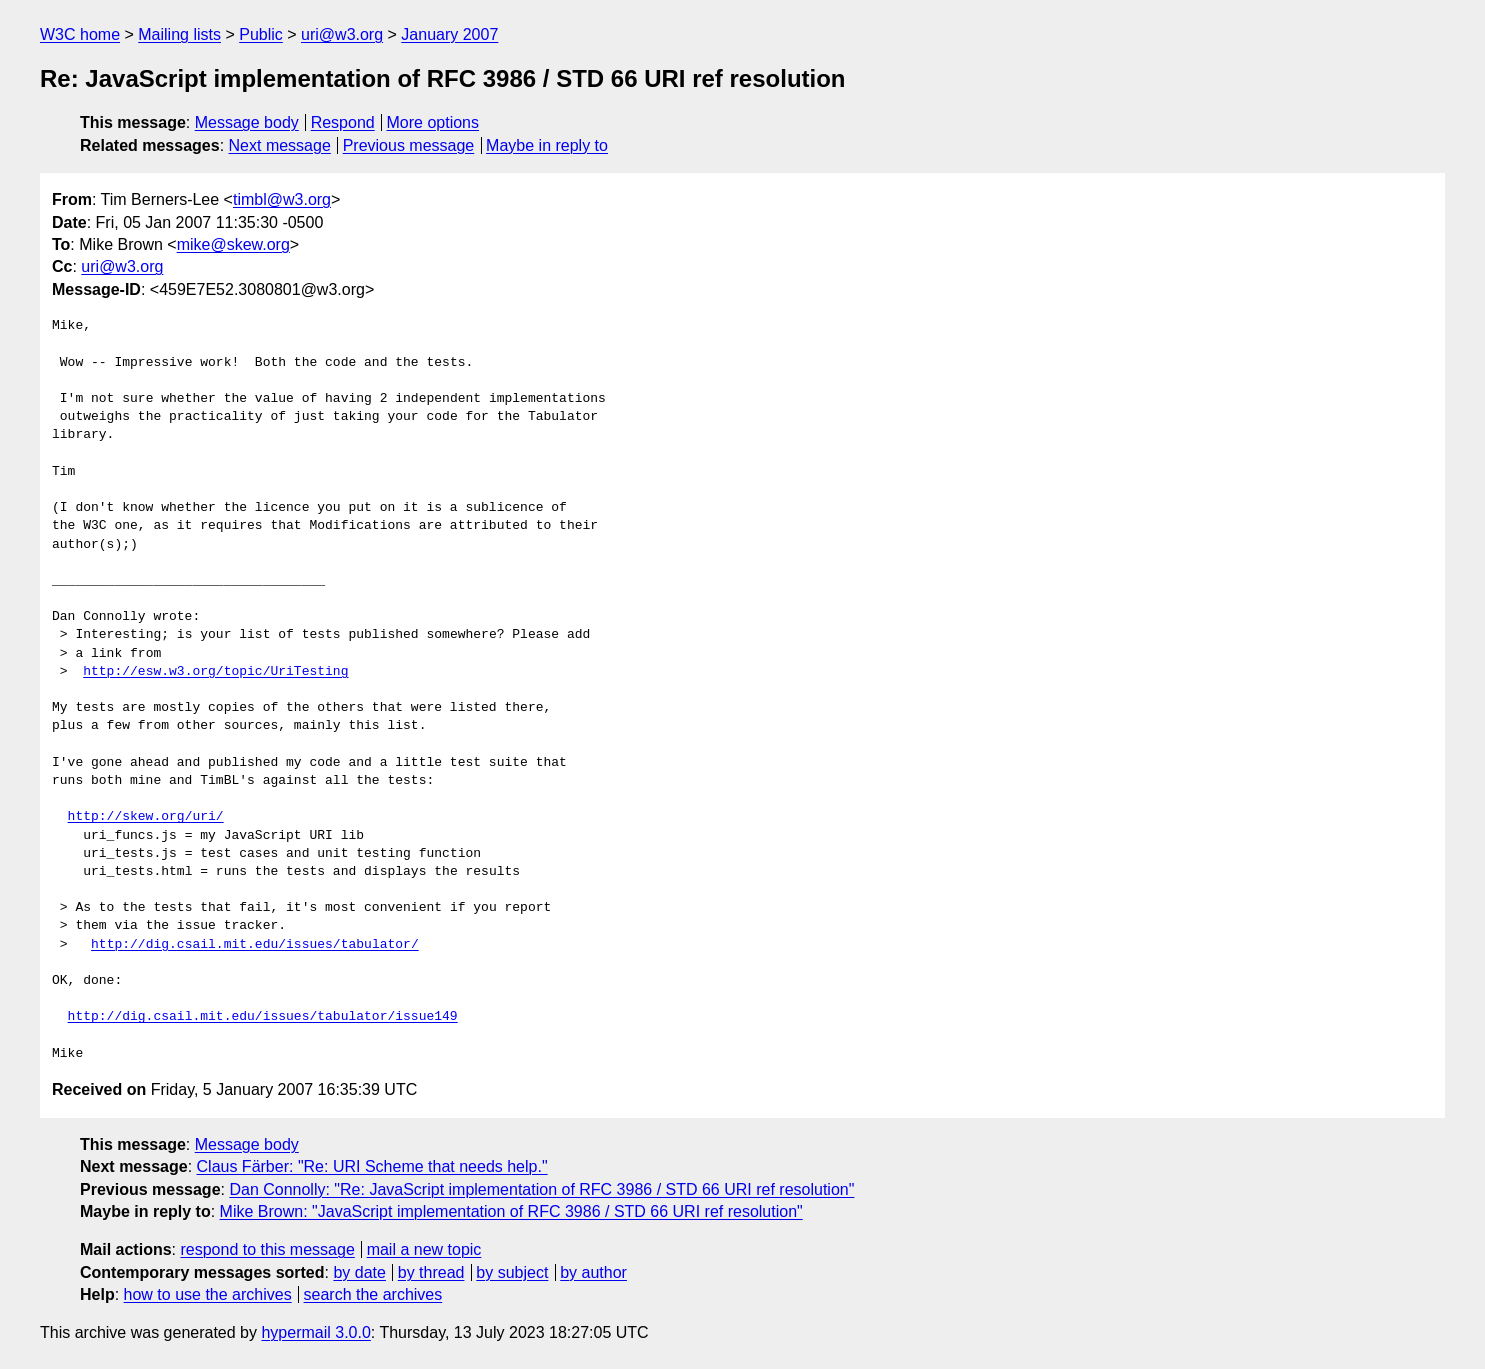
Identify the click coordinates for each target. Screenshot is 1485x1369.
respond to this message (267, 1249)
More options (433, 122)
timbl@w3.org (282, 199)
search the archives (373, 1294)
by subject (512, 1272)
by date (359, 1272)
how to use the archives (208, 1294)
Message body (247, 122)
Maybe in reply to (547, 145)
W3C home (80, 34)
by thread (431, 1272)
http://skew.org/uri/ (146, 817)
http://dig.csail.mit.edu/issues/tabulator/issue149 (263, 1017)
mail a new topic (424, 1249)
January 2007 (449, 34)
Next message (280, 145)
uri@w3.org (342, 34)
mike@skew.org (233, 244)
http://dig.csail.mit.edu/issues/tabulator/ (255, 945)
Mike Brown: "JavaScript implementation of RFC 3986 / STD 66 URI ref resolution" (511, 1211)
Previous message (409, 145)
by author (593, 1272)
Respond (343, 122)
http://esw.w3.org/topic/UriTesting (215, 672)
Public (261, 34)
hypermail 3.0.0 (315, 1332)
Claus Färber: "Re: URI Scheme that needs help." (372, 1166)
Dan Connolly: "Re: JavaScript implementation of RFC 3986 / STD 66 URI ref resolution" (541, 1189)
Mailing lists (179, 34)
